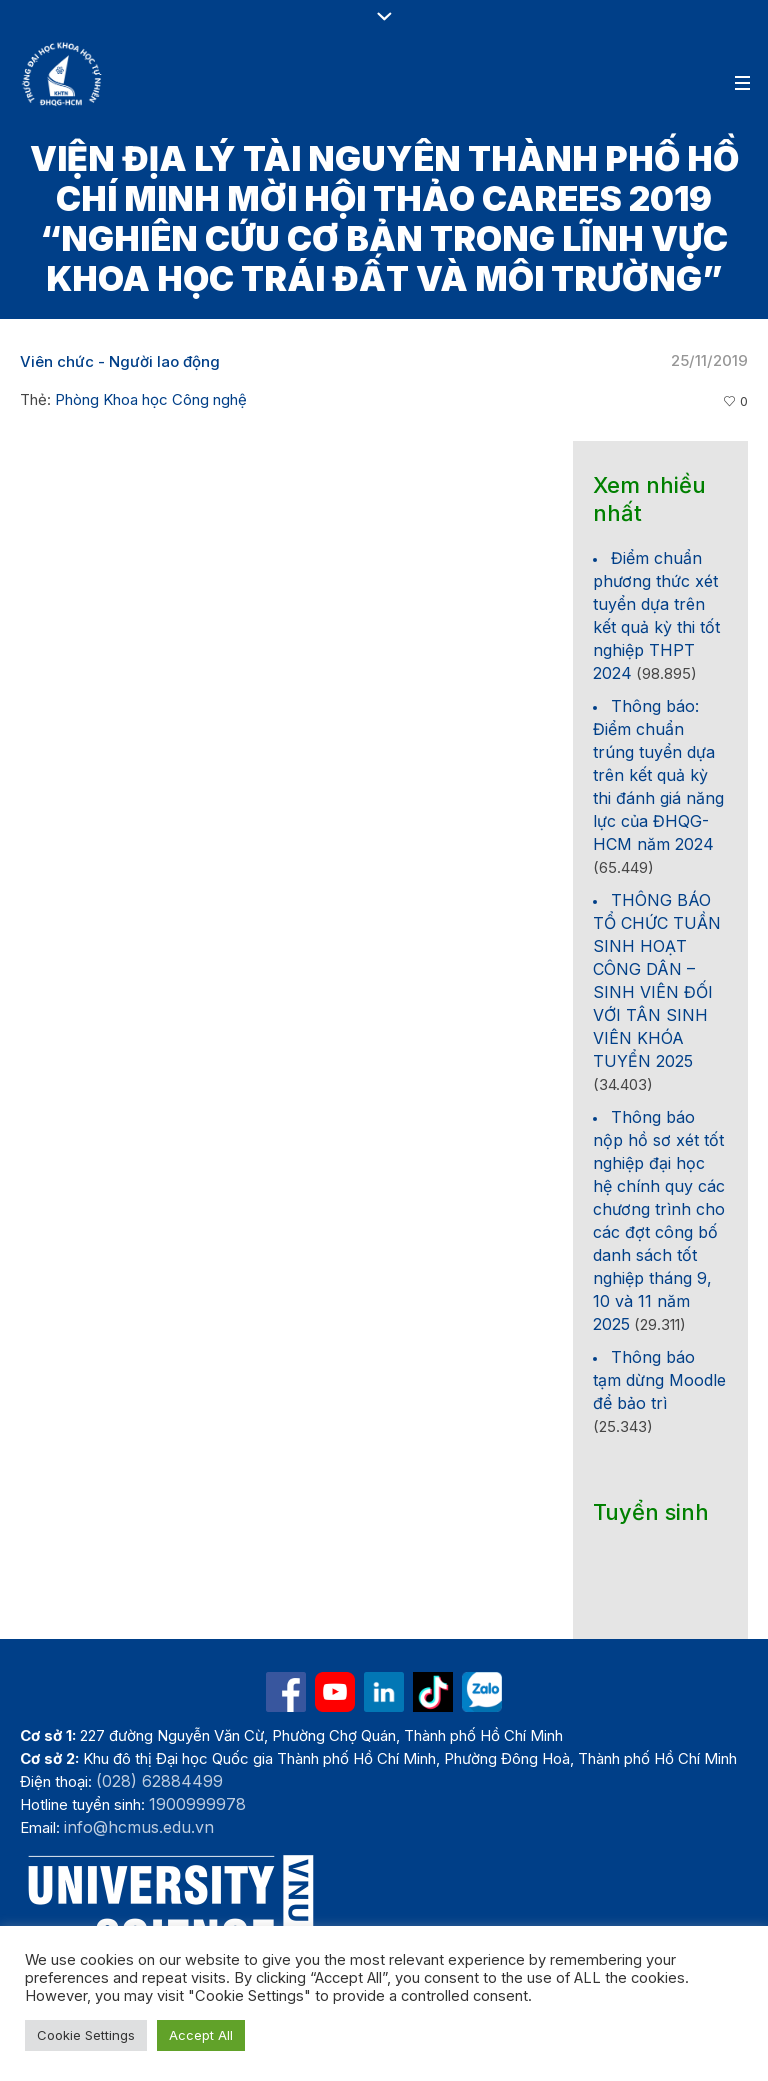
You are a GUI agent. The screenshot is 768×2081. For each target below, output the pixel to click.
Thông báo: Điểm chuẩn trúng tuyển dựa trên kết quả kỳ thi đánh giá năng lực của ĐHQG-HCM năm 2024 (658, 775)
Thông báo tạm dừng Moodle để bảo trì (659, 1380)
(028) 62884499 (159, 1781)
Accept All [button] (201, 2035)
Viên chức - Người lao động (120, 361)
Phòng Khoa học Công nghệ (151, 399)
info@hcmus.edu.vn (139, 1827)
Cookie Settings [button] (86, 2035)
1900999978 (197, 1804)
